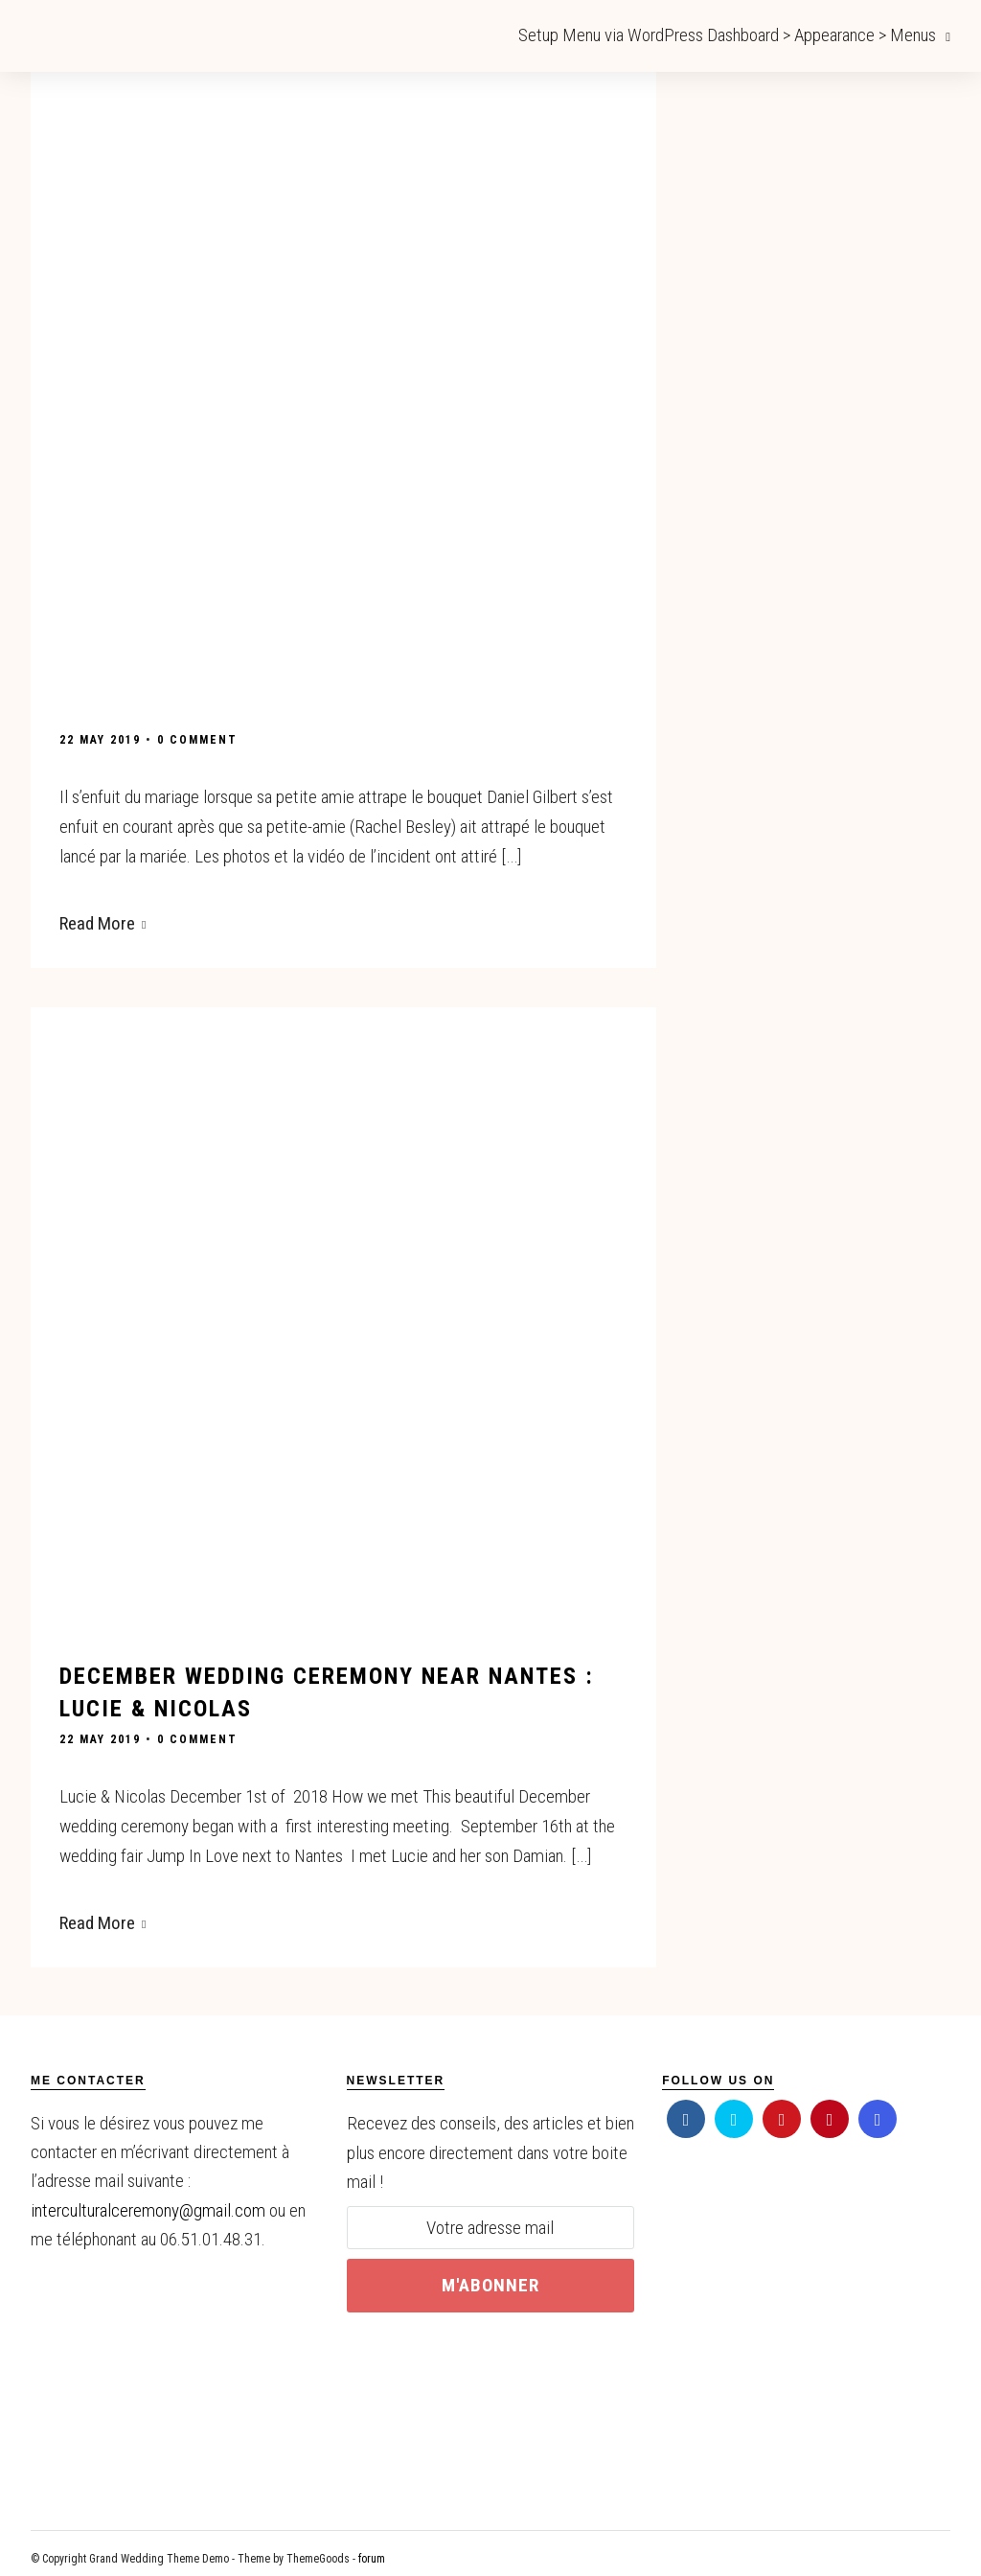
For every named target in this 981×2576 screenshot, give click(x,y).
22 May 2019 (100, 740)
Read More (102, 922)
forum (371, 2556)
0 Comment (197, 740)
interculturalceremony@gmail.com (148, 2207)
